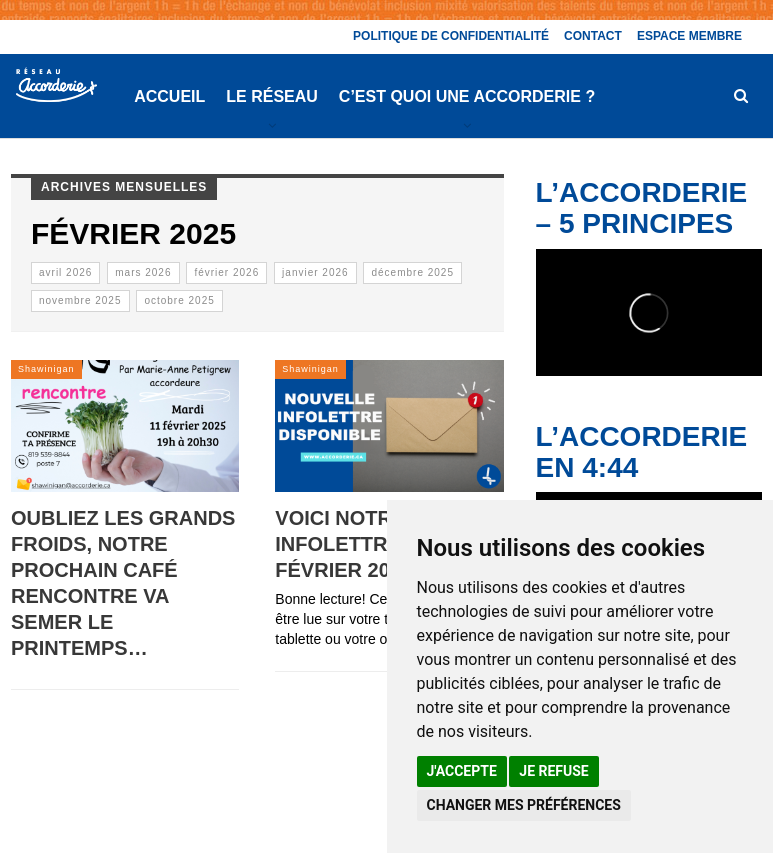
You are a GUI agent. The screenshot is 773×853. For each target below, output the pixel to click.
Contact (593, 36)
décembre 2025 (412, 272)
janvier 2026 (315, 272)
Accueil (169, 96)
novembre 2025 (80, 300)
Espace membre (689, 36)
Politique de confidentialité (451, 36)
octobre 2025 (179, 300)
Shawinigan (46, 369)
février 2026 (226, 272)
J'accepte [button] (462, 771)
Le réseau (272, 96)
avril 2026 (65, 272)
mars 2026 (143, 272)
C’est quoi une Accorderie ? (467, 96)
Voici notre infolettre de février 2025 (354, 544)
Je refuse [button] (553, 771)
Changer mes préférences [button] (524, 805)
